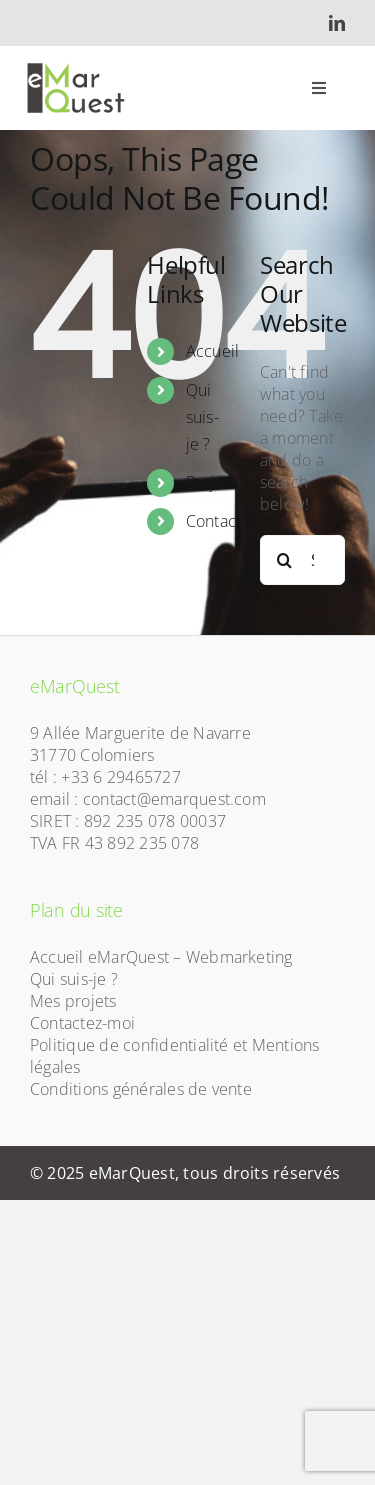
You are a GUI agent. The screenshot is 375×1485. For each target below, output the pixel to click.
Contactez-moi (82, 1023)
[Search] (285, 560)
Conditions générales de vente (141, 1089)
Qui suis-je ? (202, 417)
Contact (214, 521)
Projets (211, 482)
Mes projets (73, 1001)
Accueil (213, 351)
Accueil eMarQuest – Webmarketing (161, 957)
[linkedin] (337, 23)
